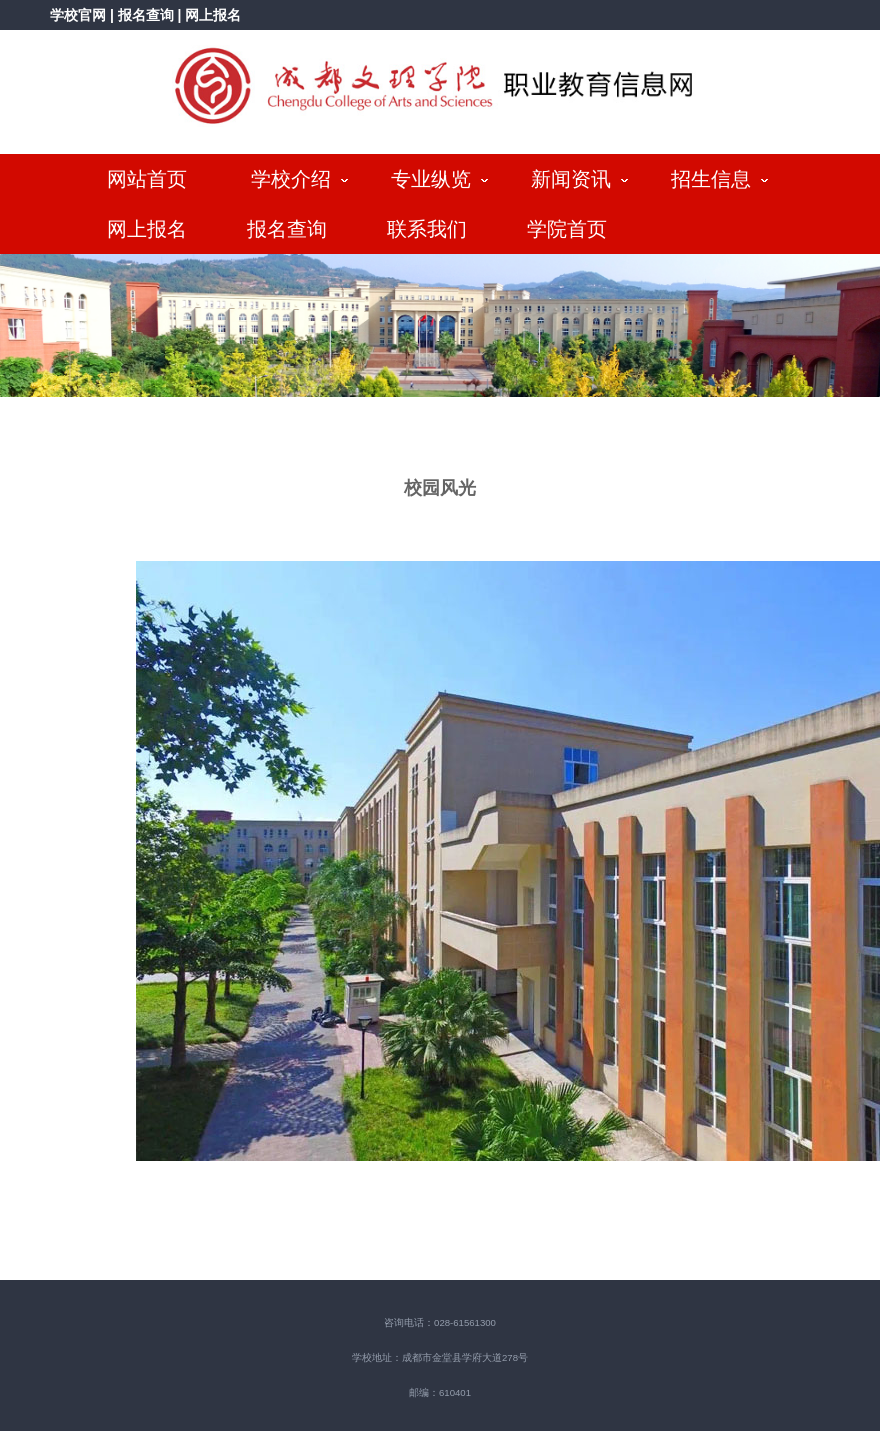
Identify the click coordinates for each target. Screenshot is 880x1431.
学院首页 (567, 229)
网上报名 (213, 15)
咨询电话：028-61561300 (440, 1322)
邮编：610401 (440, 1392)
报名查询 (148, 15)
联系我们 (427, 229)
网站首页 (147, 179)
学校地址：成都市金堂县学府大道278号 (440, 1357)
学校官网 (78, 15)
